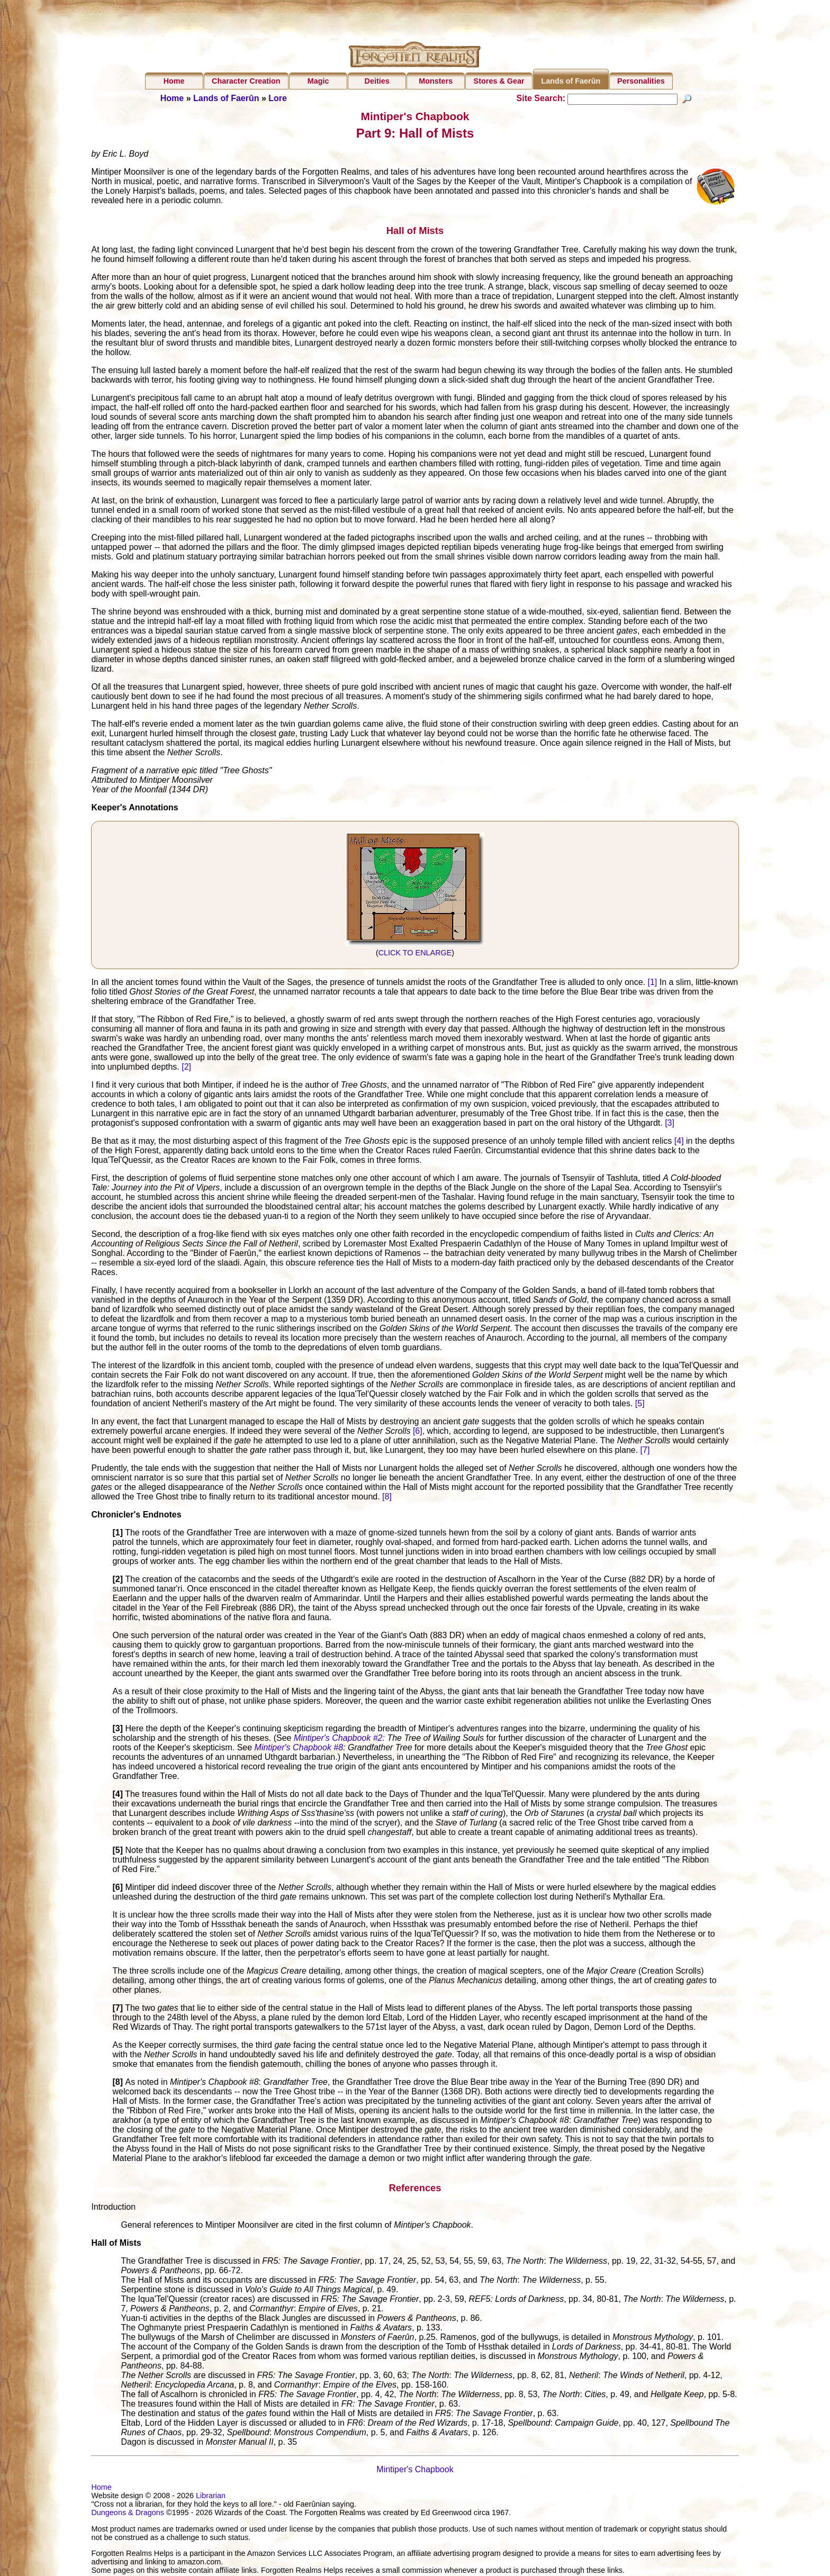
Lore (277, 98)
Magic (318, 81)
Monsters (436, 81)
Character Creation (246, 81)
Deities (377, 81)
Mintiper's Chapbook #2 (338, 1738)
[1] (652, 983)
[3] (669, 1123)
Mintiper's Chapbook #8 (299, 1748)
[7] (645, 1451)
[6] (417, 1431)
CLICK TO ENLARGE (415, 954)
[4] (679, 1141)
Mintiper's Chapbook (414, 2470)
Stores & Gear (499, 81)
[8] (387, 1497)
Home (174, 81)
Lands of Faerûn (570, 81)
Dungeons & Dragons (127, 2514)
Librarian (210, 2497)
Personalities (641, 81)
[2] (186, 1067)
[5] (640, 1404)
